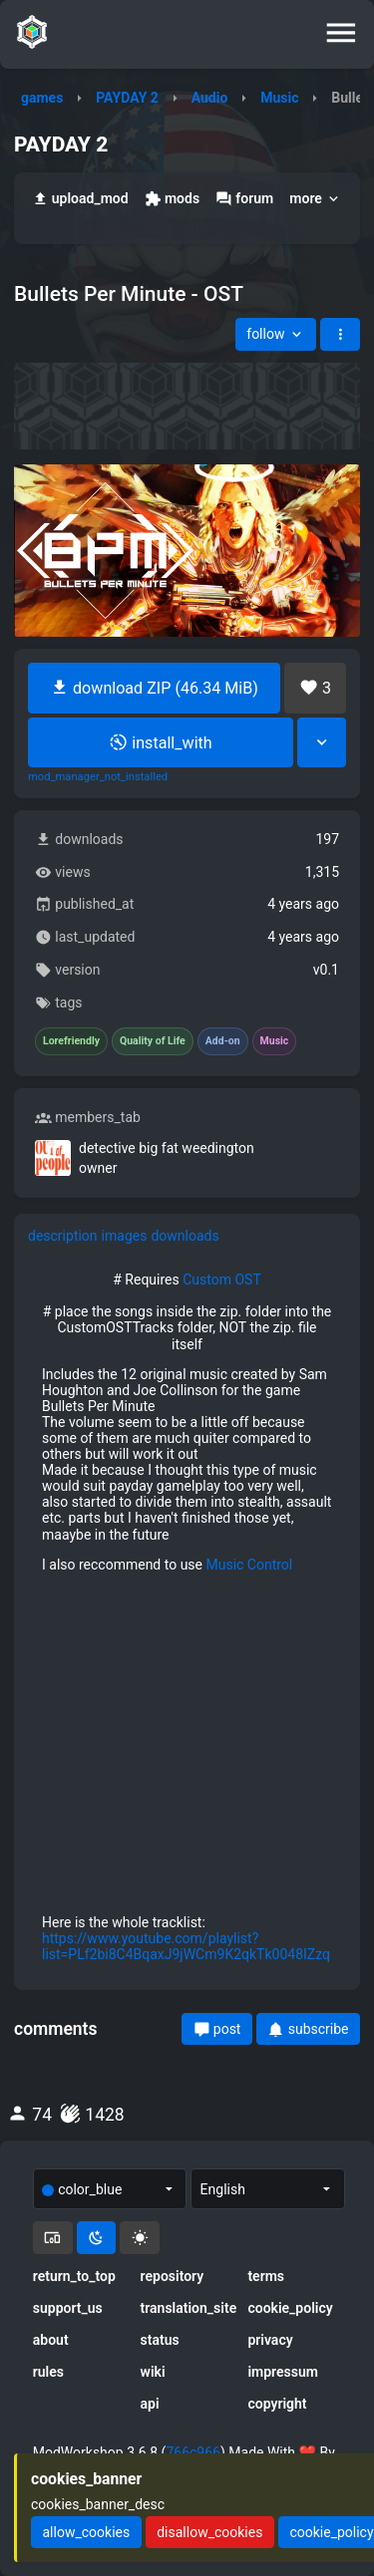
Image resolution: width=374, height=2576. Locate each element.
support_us (68, 2308)
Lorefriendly (71, 1041)
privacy (269, 2340)
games (42, 98)
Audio (209, 98)
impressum (282, 2372)
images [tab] (125, 1236)
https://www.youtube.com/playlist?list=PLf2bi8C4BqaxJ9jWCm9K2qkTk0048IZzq (186, 1946)
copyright (276, 2404)
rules (48, 2372)
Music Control (248, 1565)
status (160, 2340)
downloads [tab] (184, 1236)
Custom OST (222, 1280)
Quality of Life (153, 1041)
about (51, 2340)
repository (172, 2276)
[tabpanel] (187, 1617)
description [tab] (63, 1236)
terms (265, 2276)
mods (172, 198)
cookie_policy (289, 2308)
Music (279, 98)
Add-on (222, 1041)
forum (244, 198)
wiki (153, 2372)
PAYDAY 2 (127, 98)
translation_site (187, 2308)
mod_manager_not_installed (98, 777)
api (150, 2404)
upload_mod (80, 198)
